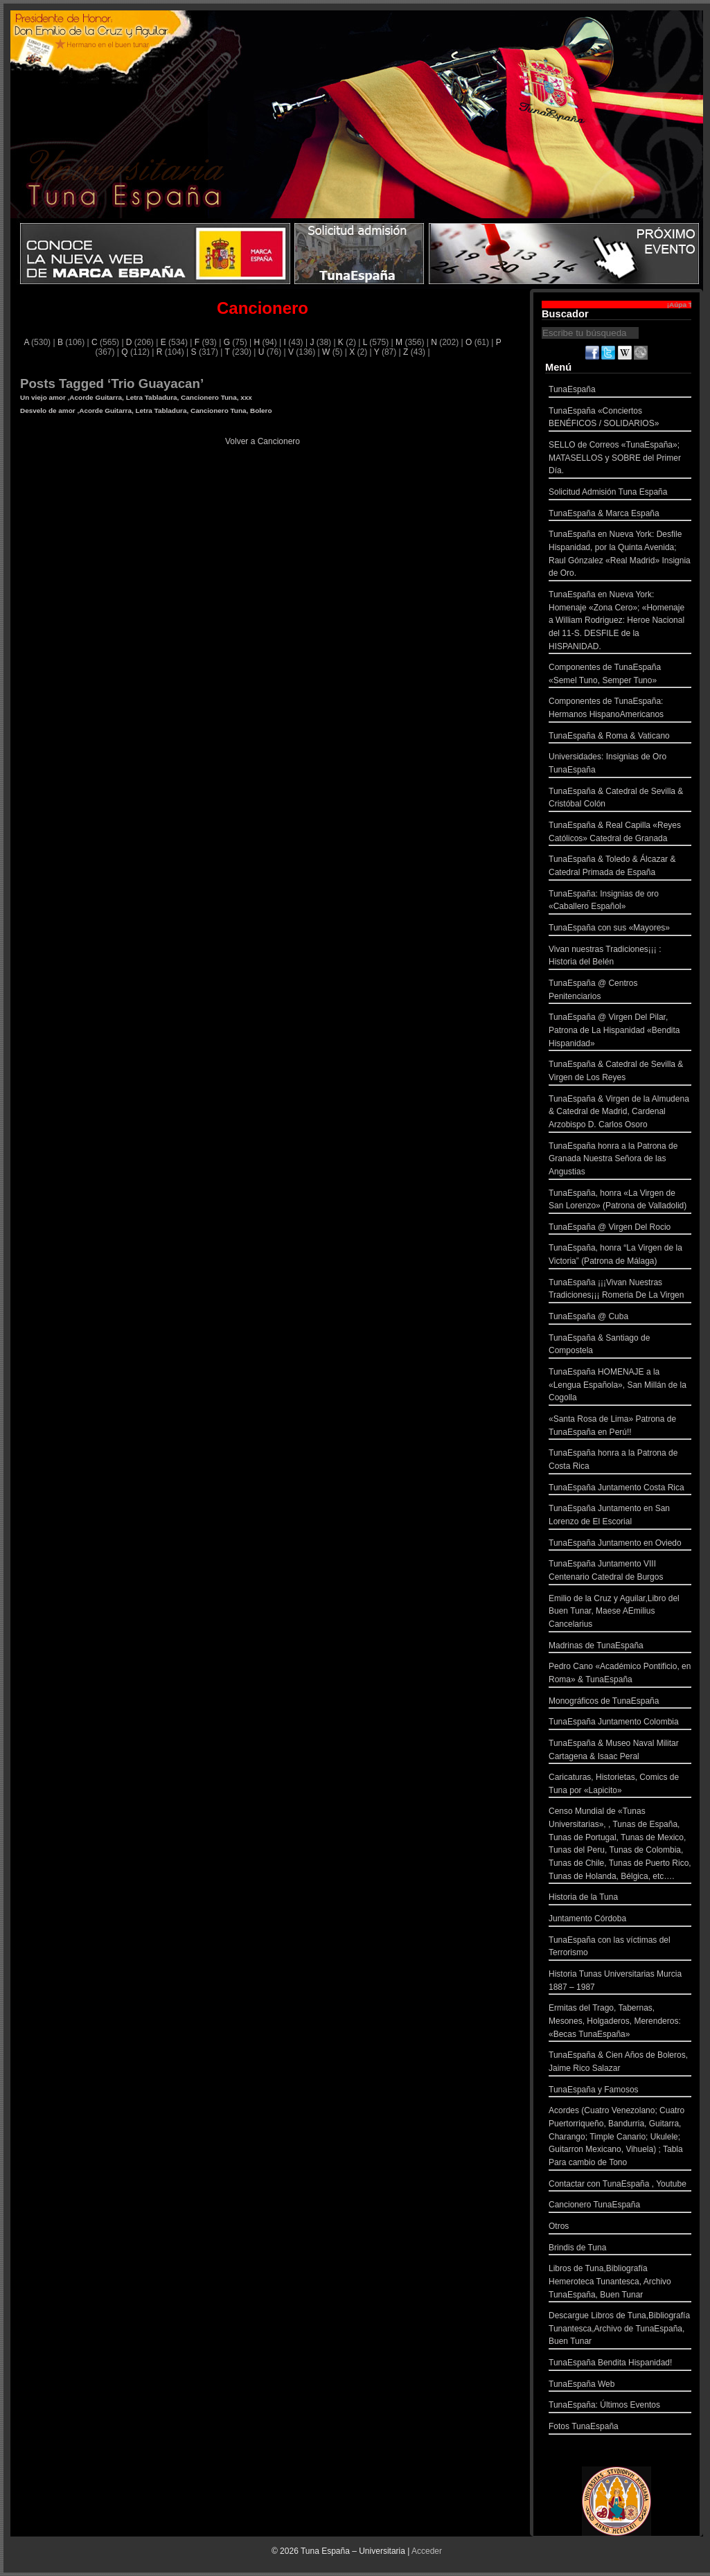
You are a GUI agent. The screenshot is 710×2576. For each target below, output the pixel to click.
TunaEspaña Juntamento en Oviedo (620, 1544)
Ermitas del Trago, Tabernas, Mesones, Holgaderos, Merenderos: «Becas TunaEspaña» (620, 2022)
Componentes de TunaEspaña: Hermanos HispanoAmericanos (620, 709)
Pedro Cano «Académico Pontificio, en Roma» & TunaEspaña (620, 1674)
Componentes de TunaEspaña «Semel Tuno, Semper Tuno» (620, 675)
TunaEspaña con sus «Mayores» (620, 929)
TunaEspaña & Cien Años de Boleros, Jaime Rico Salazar (620, 2063)
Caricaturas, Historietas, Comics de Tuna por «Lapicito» (620, 1785)
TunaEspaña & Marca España (620, 515)
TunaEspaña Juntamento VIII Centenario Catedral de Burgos (620, 1572)
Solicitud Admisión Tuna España (620, 493)
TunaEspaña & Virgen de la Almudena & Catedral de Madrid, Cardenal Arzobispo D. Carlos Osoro (620, 1113)
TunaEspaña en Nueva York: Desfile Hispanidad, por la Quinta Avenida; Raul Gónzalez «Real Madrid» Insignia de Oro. (620, 555)
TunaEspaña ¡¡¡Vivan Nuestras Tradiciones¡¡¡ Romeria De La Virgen (620, 1290)
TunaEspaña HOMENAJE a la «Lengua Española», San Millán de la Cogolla (620, 1386)
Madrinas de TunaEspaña (620, 1647)
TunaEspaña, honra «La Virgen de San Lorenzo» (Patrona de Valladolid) (620, 1201)
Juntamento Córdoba (620, 1920)
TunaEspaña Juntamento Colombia (620, 1723)
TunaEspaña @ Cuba (620, 1318)
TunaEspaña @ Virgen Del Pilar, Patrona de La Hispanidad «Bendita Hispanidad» (620, 1031)
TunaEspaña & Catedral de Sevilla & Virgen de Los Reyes (620, 1072)
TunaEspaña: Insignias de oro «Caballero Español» (620, 902)
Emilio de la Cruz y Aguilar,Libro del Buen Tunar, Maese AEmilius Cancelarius (620, 1613)
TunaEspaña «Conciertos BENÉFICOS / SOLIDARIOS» (620, 419)
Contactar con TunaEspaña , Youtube (620, 2185)
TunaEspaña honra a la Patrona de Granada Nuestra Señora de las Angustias (620, 1160)
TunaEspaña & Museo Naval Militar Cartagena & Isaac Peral (620, 1751)
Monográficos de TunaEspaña (620, 1702)
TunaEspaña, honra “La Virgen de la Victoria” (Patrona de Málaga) (620, 1256)
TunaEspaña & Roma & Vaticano (620, 737)
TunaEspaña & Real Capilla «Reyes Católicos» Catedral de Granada (620, 833)
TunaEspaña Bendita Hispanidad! (620, 2364)
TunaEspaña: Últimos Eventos (620, 2406)
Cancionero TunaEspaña (620, 2206)
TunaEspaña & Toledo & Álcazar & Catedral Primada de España (620, 867)
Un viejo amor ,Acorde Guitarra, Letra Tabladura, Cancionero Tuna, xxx (136, 397)
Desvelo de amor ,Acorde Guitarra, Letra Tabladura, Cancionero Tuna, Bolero (146, 410)
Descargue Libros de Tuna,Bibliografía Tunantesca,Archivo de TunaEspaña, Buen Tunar (620, 2330)
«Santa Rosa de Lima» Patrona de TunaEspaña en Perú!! (620, 1427)
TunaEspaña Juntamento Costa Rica (620, 1489)
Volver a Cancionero (262, 441)
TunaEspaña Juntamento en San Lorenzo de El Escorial (620, 1516)
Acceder (426, 2551)
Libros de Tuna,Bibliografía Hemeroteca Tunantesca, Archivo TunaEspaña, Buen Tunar (620, 2283)
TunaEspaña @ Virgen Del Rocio (620, 1228)
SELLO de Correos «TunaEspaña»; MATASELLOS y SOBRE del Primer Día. (620, 459)
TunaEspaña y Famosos (620, 2091)
